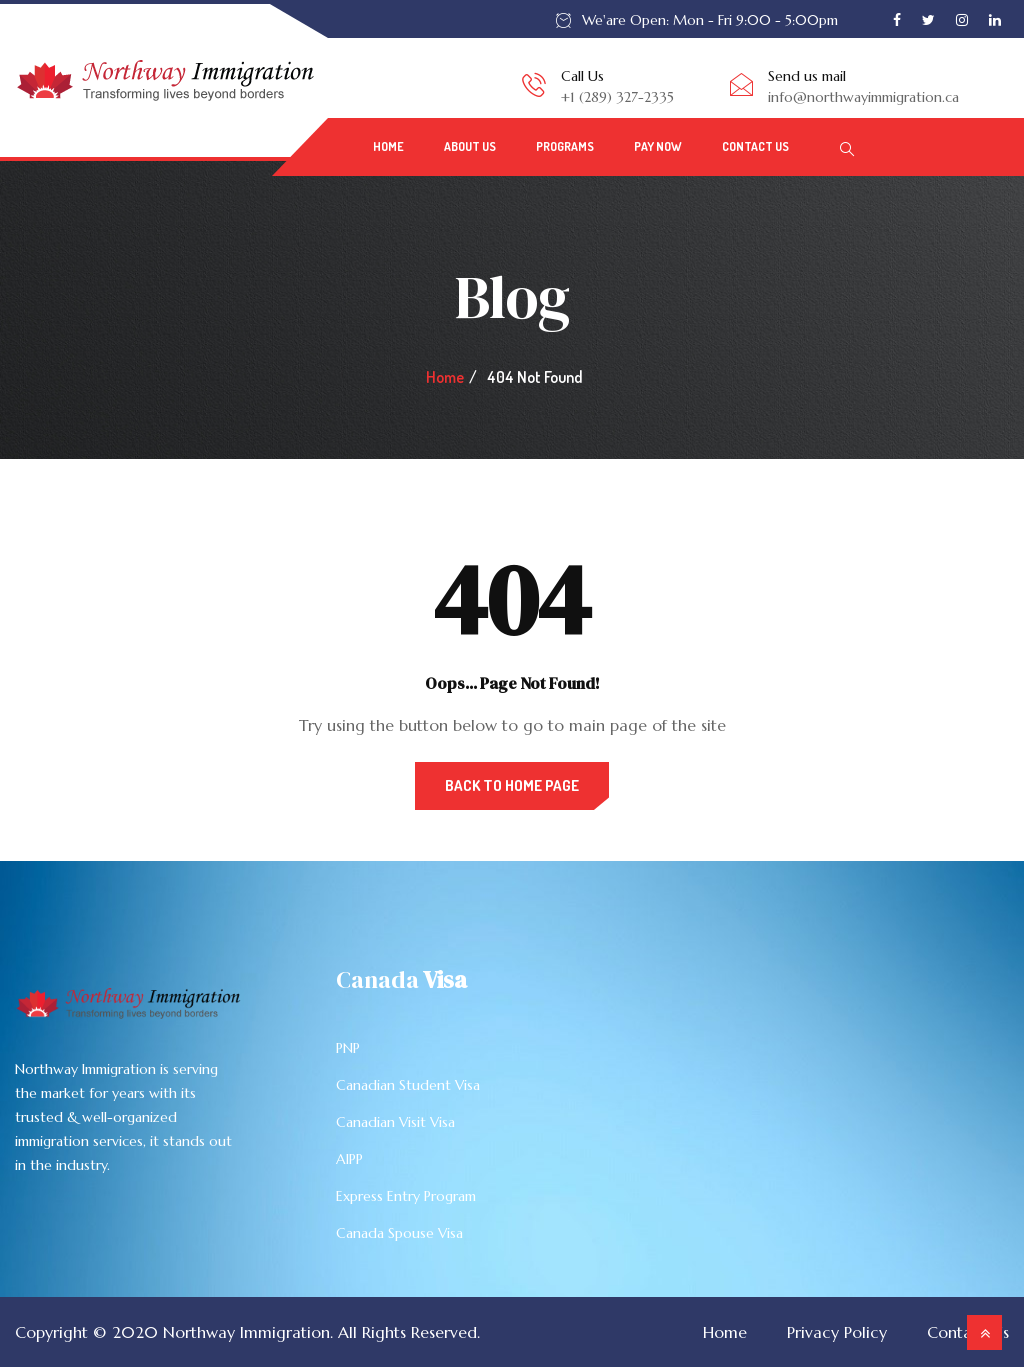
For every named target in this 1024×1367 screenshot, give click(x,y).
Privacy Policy (837, 1332)
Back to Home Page (512, 785)
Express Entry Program (406, 1196)
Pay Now (658, 146)
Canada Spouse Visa (399, 1233)
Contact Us (755, 146)
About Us (470, 146)
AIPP (349, 1159)
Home (388, 146)
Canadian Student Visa (408, 1085)
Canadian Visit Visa (395, 1122)
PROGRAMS (565, 146)
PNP (348, 1048)
